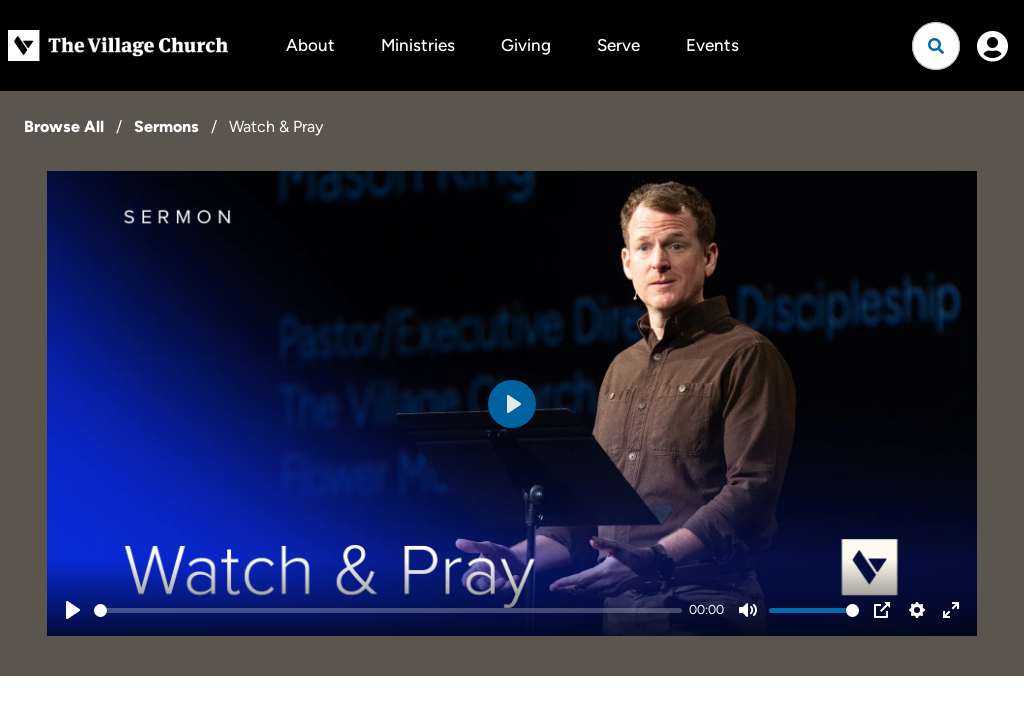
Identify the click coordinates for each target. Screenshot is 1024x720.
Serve (618, 45)
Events (712, 45)
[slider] (388, 610)
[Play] (73, 610)
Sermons (166, 126)
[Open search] (936, 46)
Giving (526, 45)
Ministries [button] (418, 45)
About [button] (310, 45)
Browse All (64, 126)
